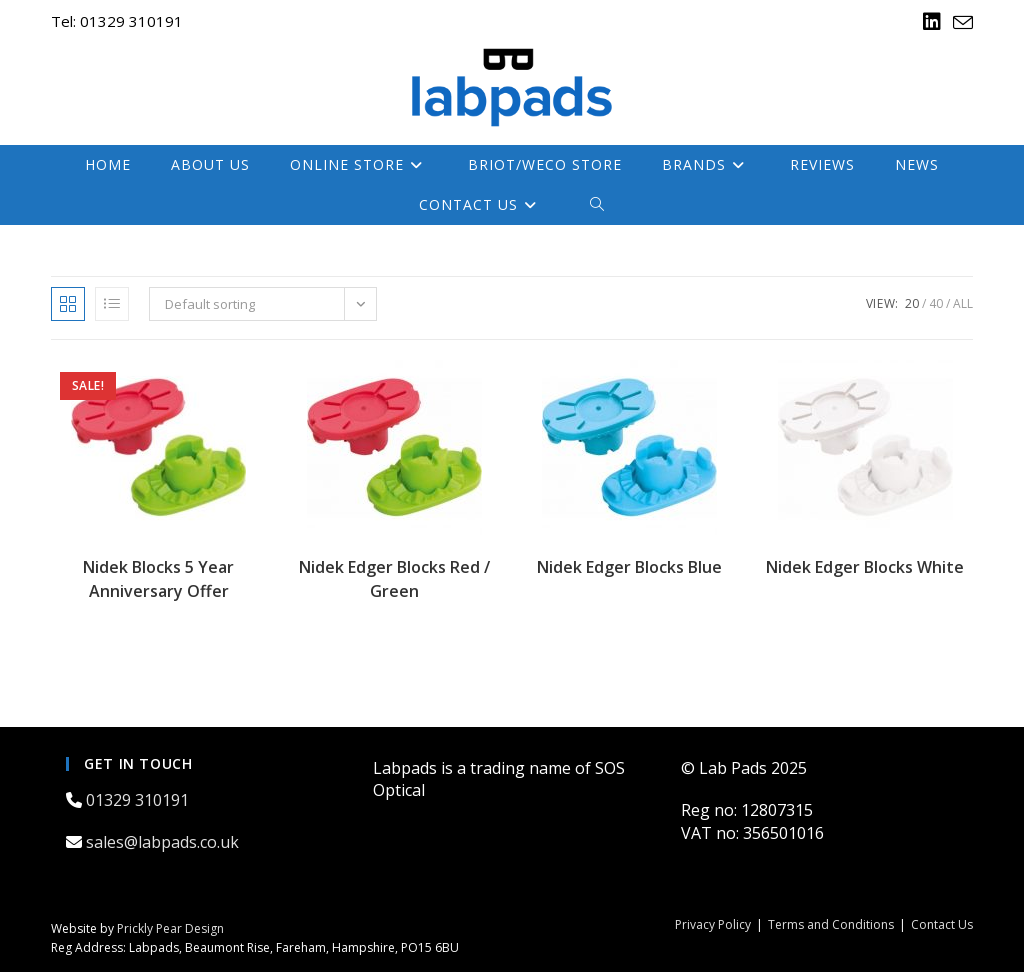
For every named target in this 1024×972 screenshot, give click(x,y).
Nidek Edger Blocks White (865, 567)
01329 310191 (139, 800)
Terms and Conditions (831, 924)
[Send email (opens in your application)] (960, 23)
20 (912, 303)
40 (936, 303)
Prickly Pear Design (170, 928)
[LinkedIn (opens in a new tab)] (932, 22)
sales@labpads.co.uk (164, 842)
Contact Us (942, 924)
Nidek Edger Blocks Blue (629, 567)
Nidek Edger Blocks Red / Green (394, 579)
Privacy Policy (713, 924)
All (963, 303)
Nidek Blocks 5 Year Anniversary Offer (158, 579)
